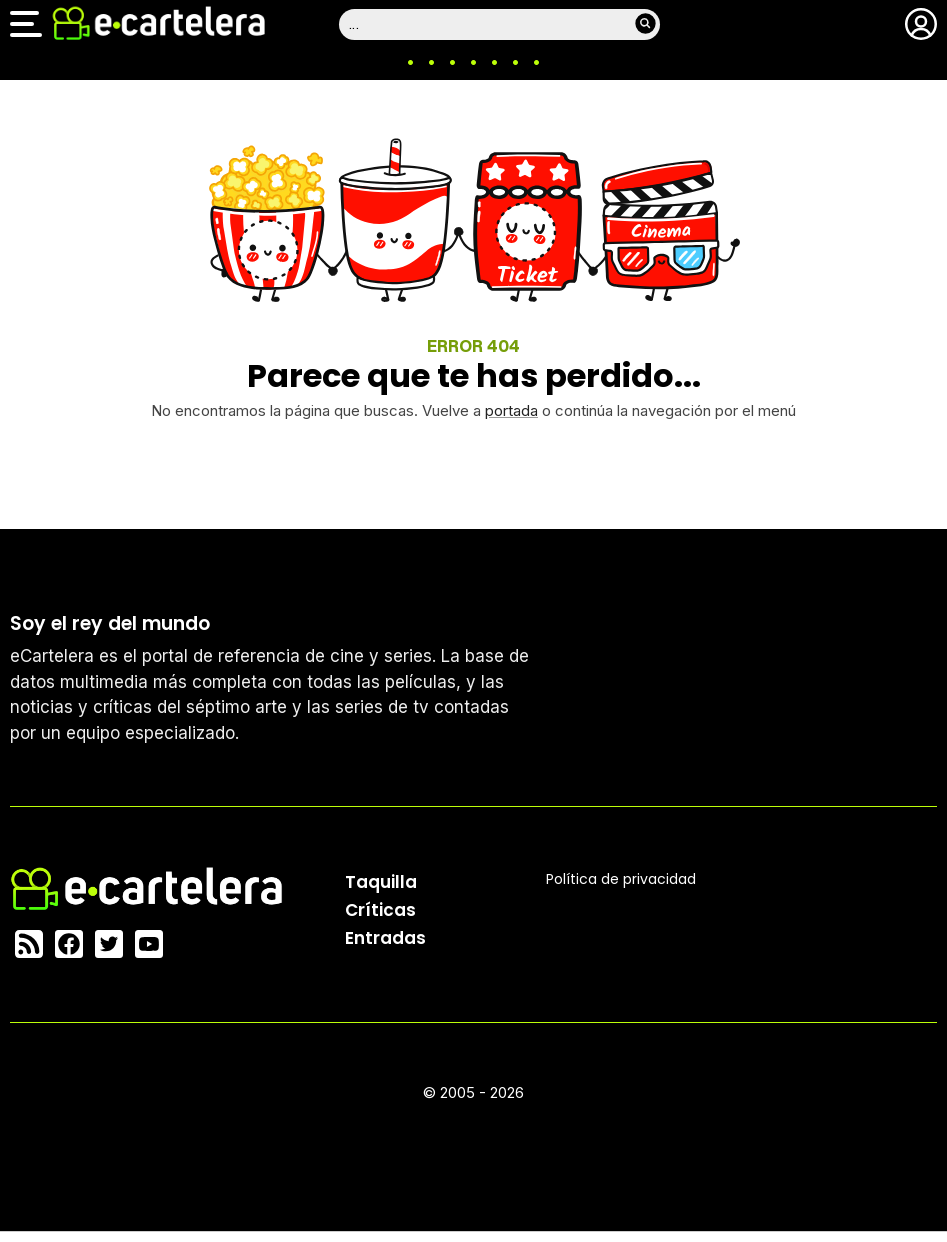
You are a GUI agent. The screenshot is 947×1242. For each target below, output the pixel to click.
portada (511, 410)
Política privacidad (621, 879)
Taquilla (381, 882)
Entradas (385, 938)
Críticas (380, 910)
